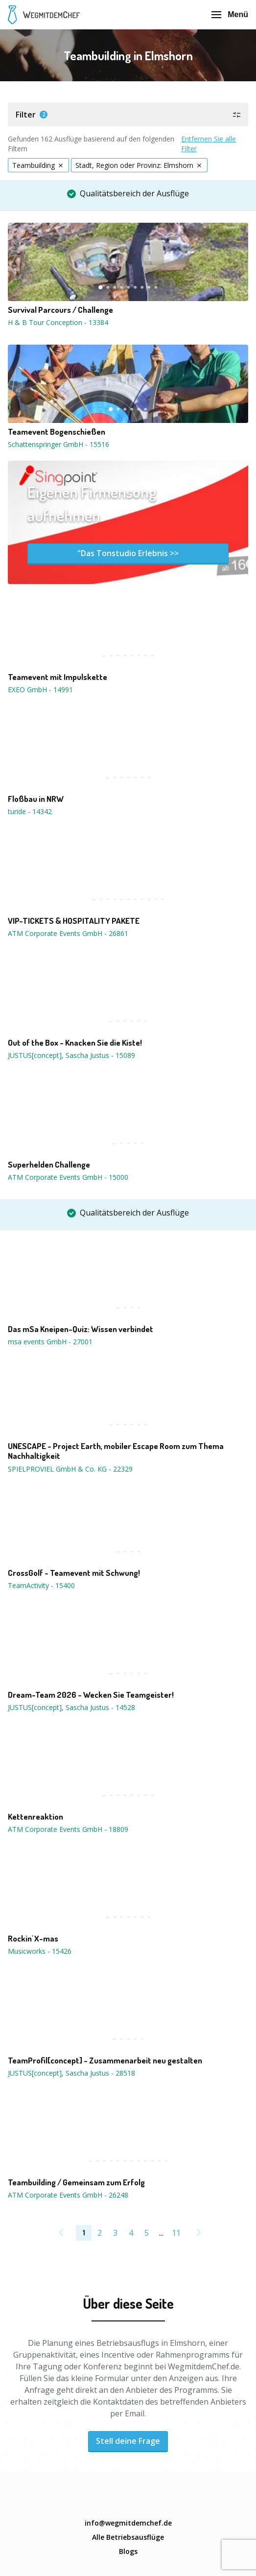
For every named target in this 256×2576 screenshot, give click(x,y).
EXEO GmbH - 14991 (40, 689)
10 (156, 898)
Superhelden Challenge (49, 1165)
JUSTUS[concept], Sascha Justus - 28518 (71, 2073)
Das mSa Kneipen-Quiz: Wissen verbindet (80, 1329)
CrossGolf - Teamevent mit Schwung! (74, 1573)
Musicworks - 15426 (39, 1951)
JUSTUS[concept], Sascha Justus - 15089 (71, 1055)
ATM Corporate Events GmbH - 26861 (68, 933)
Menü (229, 14)
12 (166, 2159)
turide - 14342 (30, 811)
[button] (128, 114)
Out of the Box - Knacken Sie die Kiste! (75, 1043)
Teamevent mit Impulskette (57, 677)
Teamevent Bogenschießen (56, 432)
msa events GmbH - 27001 (50, 1341)
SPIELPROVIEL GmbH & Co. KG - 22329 (70, 1469)
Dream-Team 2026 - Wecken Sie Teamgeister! (91, 1695)
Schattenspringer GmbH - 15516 (58, 444)
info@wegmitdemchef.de (128, 2523)
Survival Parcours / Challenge (60, 310)
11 (163, 898)
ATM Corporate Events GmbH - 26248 (68, 2195)
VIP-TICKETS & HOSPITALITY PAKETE (74, 921)
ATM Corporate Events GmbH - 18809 (68, 1829)
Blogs (128, 2551)
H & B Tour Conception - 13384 (58, 322)
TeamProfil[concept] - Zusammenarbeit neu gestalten (105, 2060)
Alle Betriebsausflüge (128, 2537)
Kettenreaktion (35, 1817)
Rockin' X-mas (33, 1939)
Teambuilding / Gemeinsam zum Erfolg (76, 2182)
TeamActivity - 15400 (41, 1585)
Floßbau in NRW (36, 799)
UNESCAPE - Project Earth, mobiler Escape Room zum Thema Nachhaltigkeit (116, 1451)
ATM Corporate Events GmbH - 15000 (68, 1177)
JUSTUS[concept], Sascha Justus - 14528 (71, 1707)
